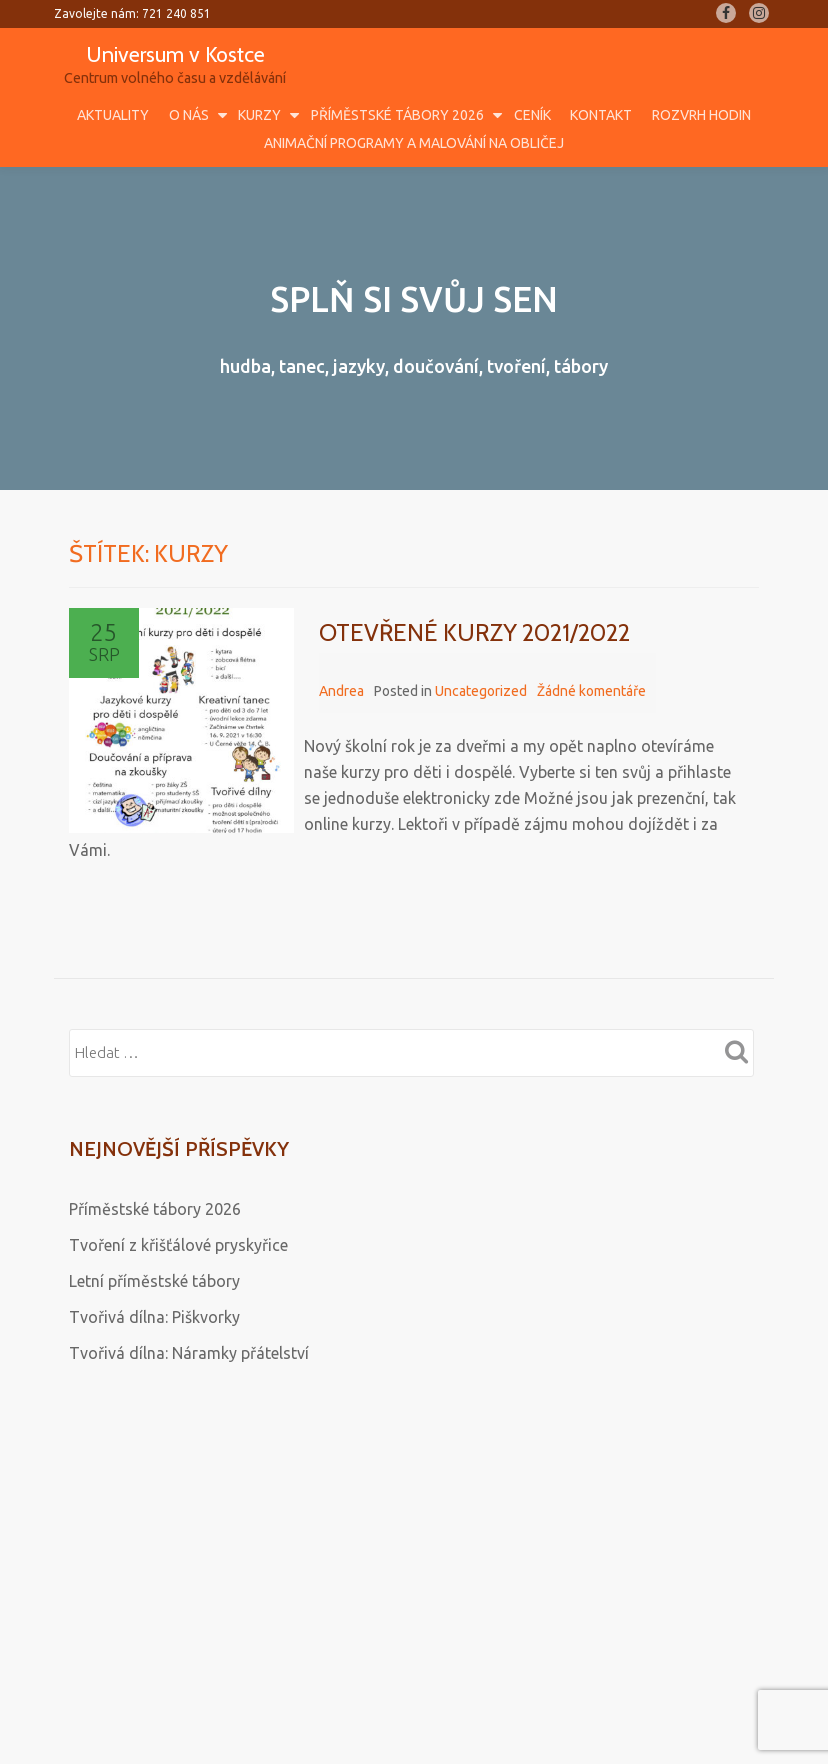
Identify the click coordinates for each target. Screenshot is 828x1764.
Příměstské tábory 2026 (397, 115)
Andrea (341, 691)
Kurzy (259, 115)
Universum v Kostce (175, 54)
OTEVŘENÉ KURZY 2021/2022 (474, 632)
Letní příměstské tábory (154, 1281)
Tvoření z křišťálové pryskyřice (178, 1245)
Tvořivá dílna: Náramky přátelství (189, 1353)
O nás (189, 115)
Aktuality (113, 115)
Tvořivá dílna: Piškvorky (154, 1317)
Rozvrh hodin (701, 115)
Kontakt (601, 115)
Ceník (532, 115)
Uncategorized (481, 691)
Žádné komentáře (591, 691)
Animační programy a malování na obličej (414, 143)
